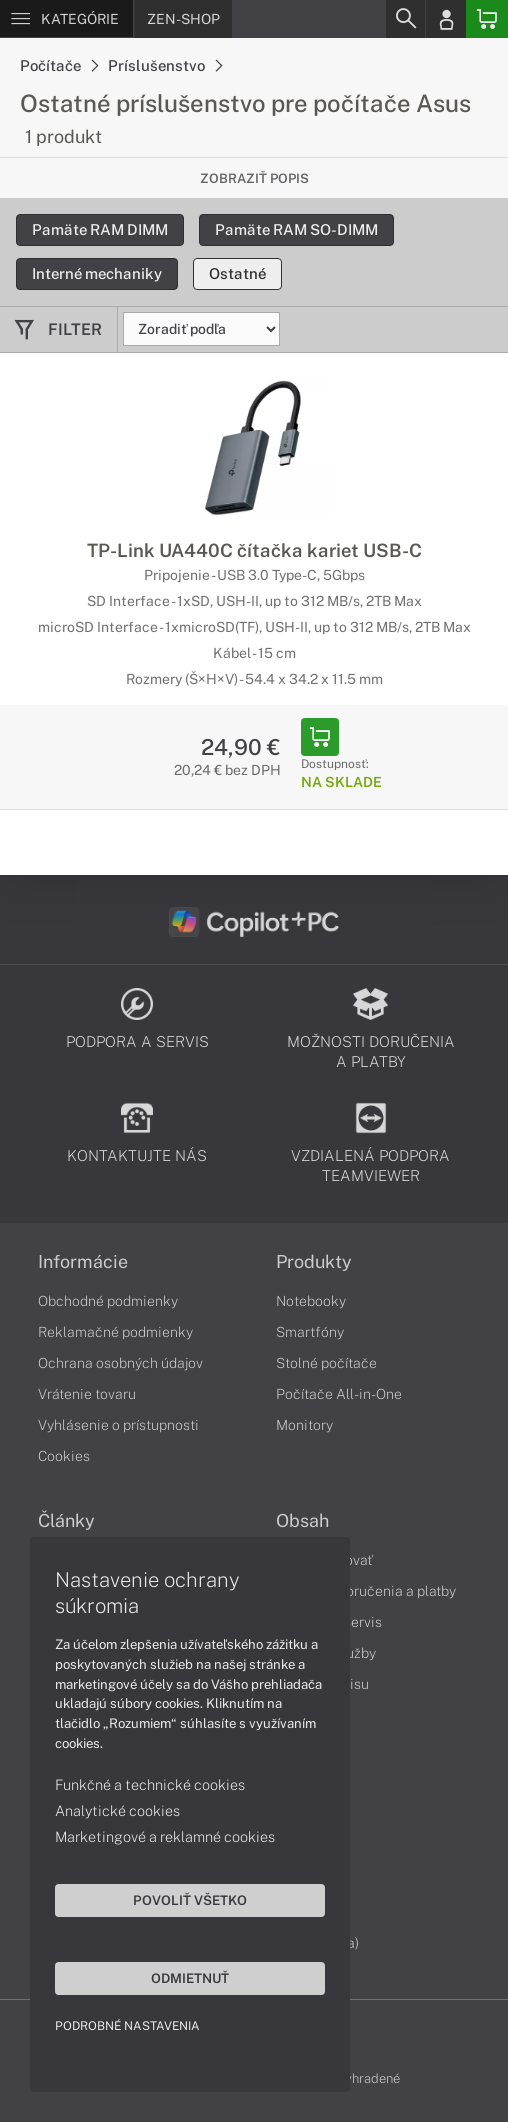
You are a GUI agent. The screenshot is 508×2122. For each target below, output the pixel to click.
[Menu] (66, 19)
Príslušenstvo (165, 65)
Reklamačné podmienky (115, 1332)
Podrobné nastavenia (127, 2026)
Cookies (64, 1456)
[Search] (405, 19)
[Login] (446, 19)
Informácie (83, 1262)
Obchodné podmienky (108, 1301)
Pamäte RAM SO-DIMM (296, 229)
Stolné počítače (326, 1363)
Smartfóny (310, 1332)
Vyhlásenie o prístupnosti (118, 1425)
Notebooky (311, 1301)
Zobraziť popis (254, 178)
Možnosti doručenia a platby (366, 1591)
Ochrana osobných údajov (120, 1363)
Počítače (59, 65)
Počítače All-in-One (339, 1394)
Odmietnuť (190, 1978)
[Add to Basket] (320, 737)
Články (66, 1521)
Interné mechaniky (97, 273)
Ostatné (237, 273)
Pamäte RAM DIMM (100, 229)
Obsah (302, 1521)
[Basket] (487, 19)
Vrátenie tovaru (87, 1394)
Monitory (304, 1425)
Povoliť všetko (190, 1900)
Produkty (314, 1262)
